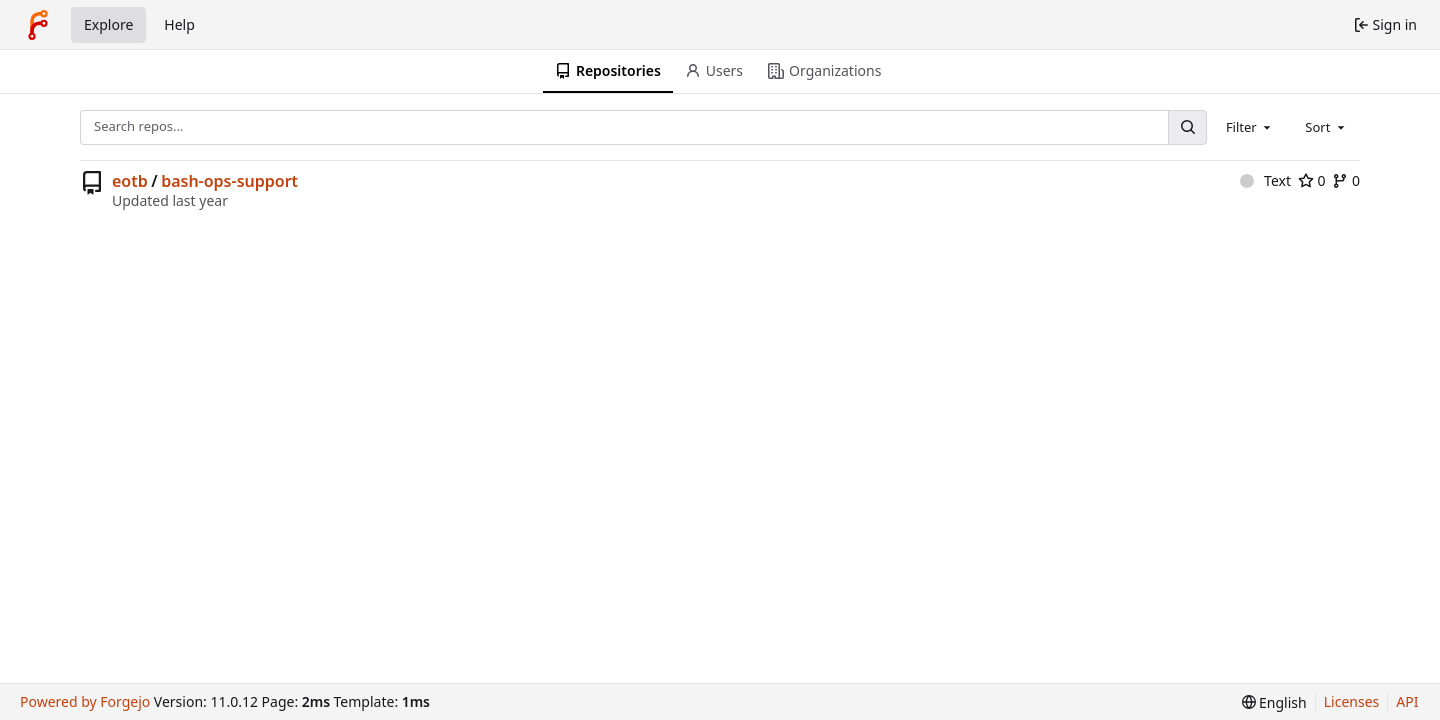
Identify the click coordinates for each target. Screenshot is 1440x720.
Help (179, 24)
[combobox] (1250, 127)
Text (1265, 180)
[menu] (1274, 702)
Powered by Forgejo (85, 701)
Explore (108, 24)
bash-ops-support (229, 181)
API (1407, 701)
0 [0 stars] (1312, 180)
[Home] (38, 25)
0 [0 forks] (1346, 180)
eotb (130, 181)
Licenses (1352, 701)
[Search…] (1187, 127)
